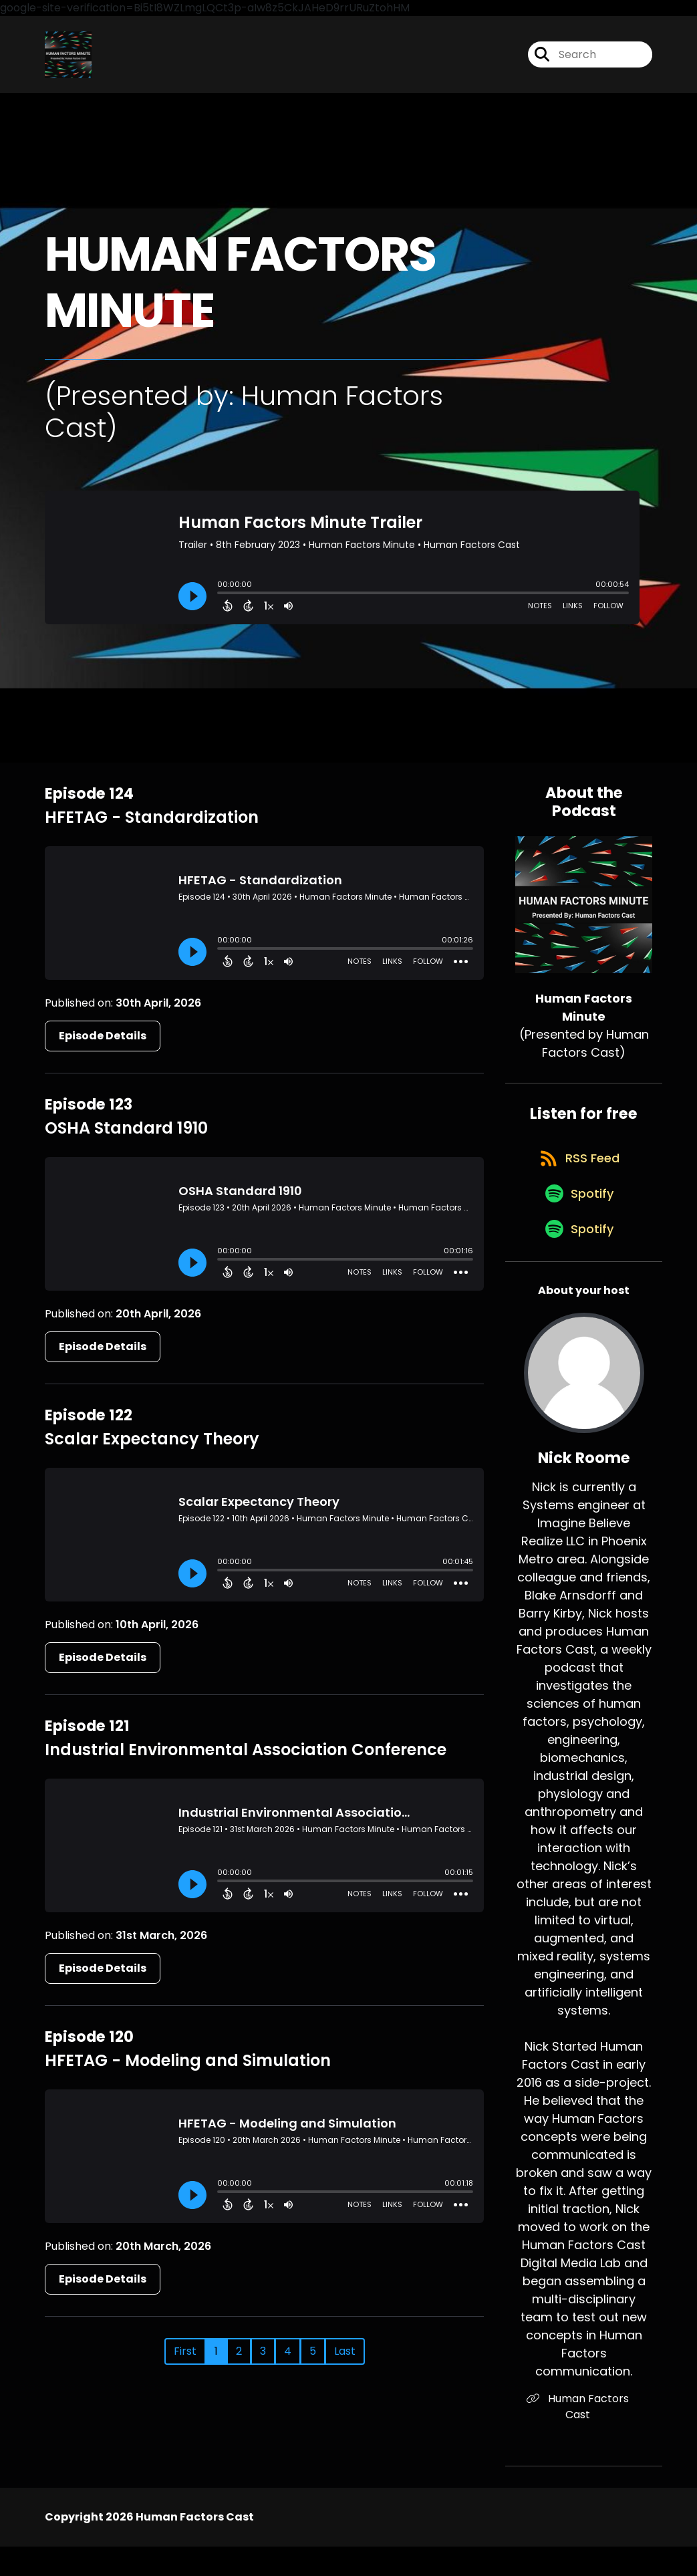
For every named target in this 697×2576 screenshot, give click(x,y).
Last (345, 2361)
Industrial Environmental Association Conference (245, 1760)
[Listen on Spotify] (577, 1226)
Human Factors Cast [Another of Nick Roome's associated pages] (584, 2444)
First (185, 2361)
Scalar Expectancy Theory (152, 1449)
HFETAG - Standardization (152, 827)
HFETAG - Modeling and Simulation (188, 2070)
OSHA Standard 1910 (126, 1138)
